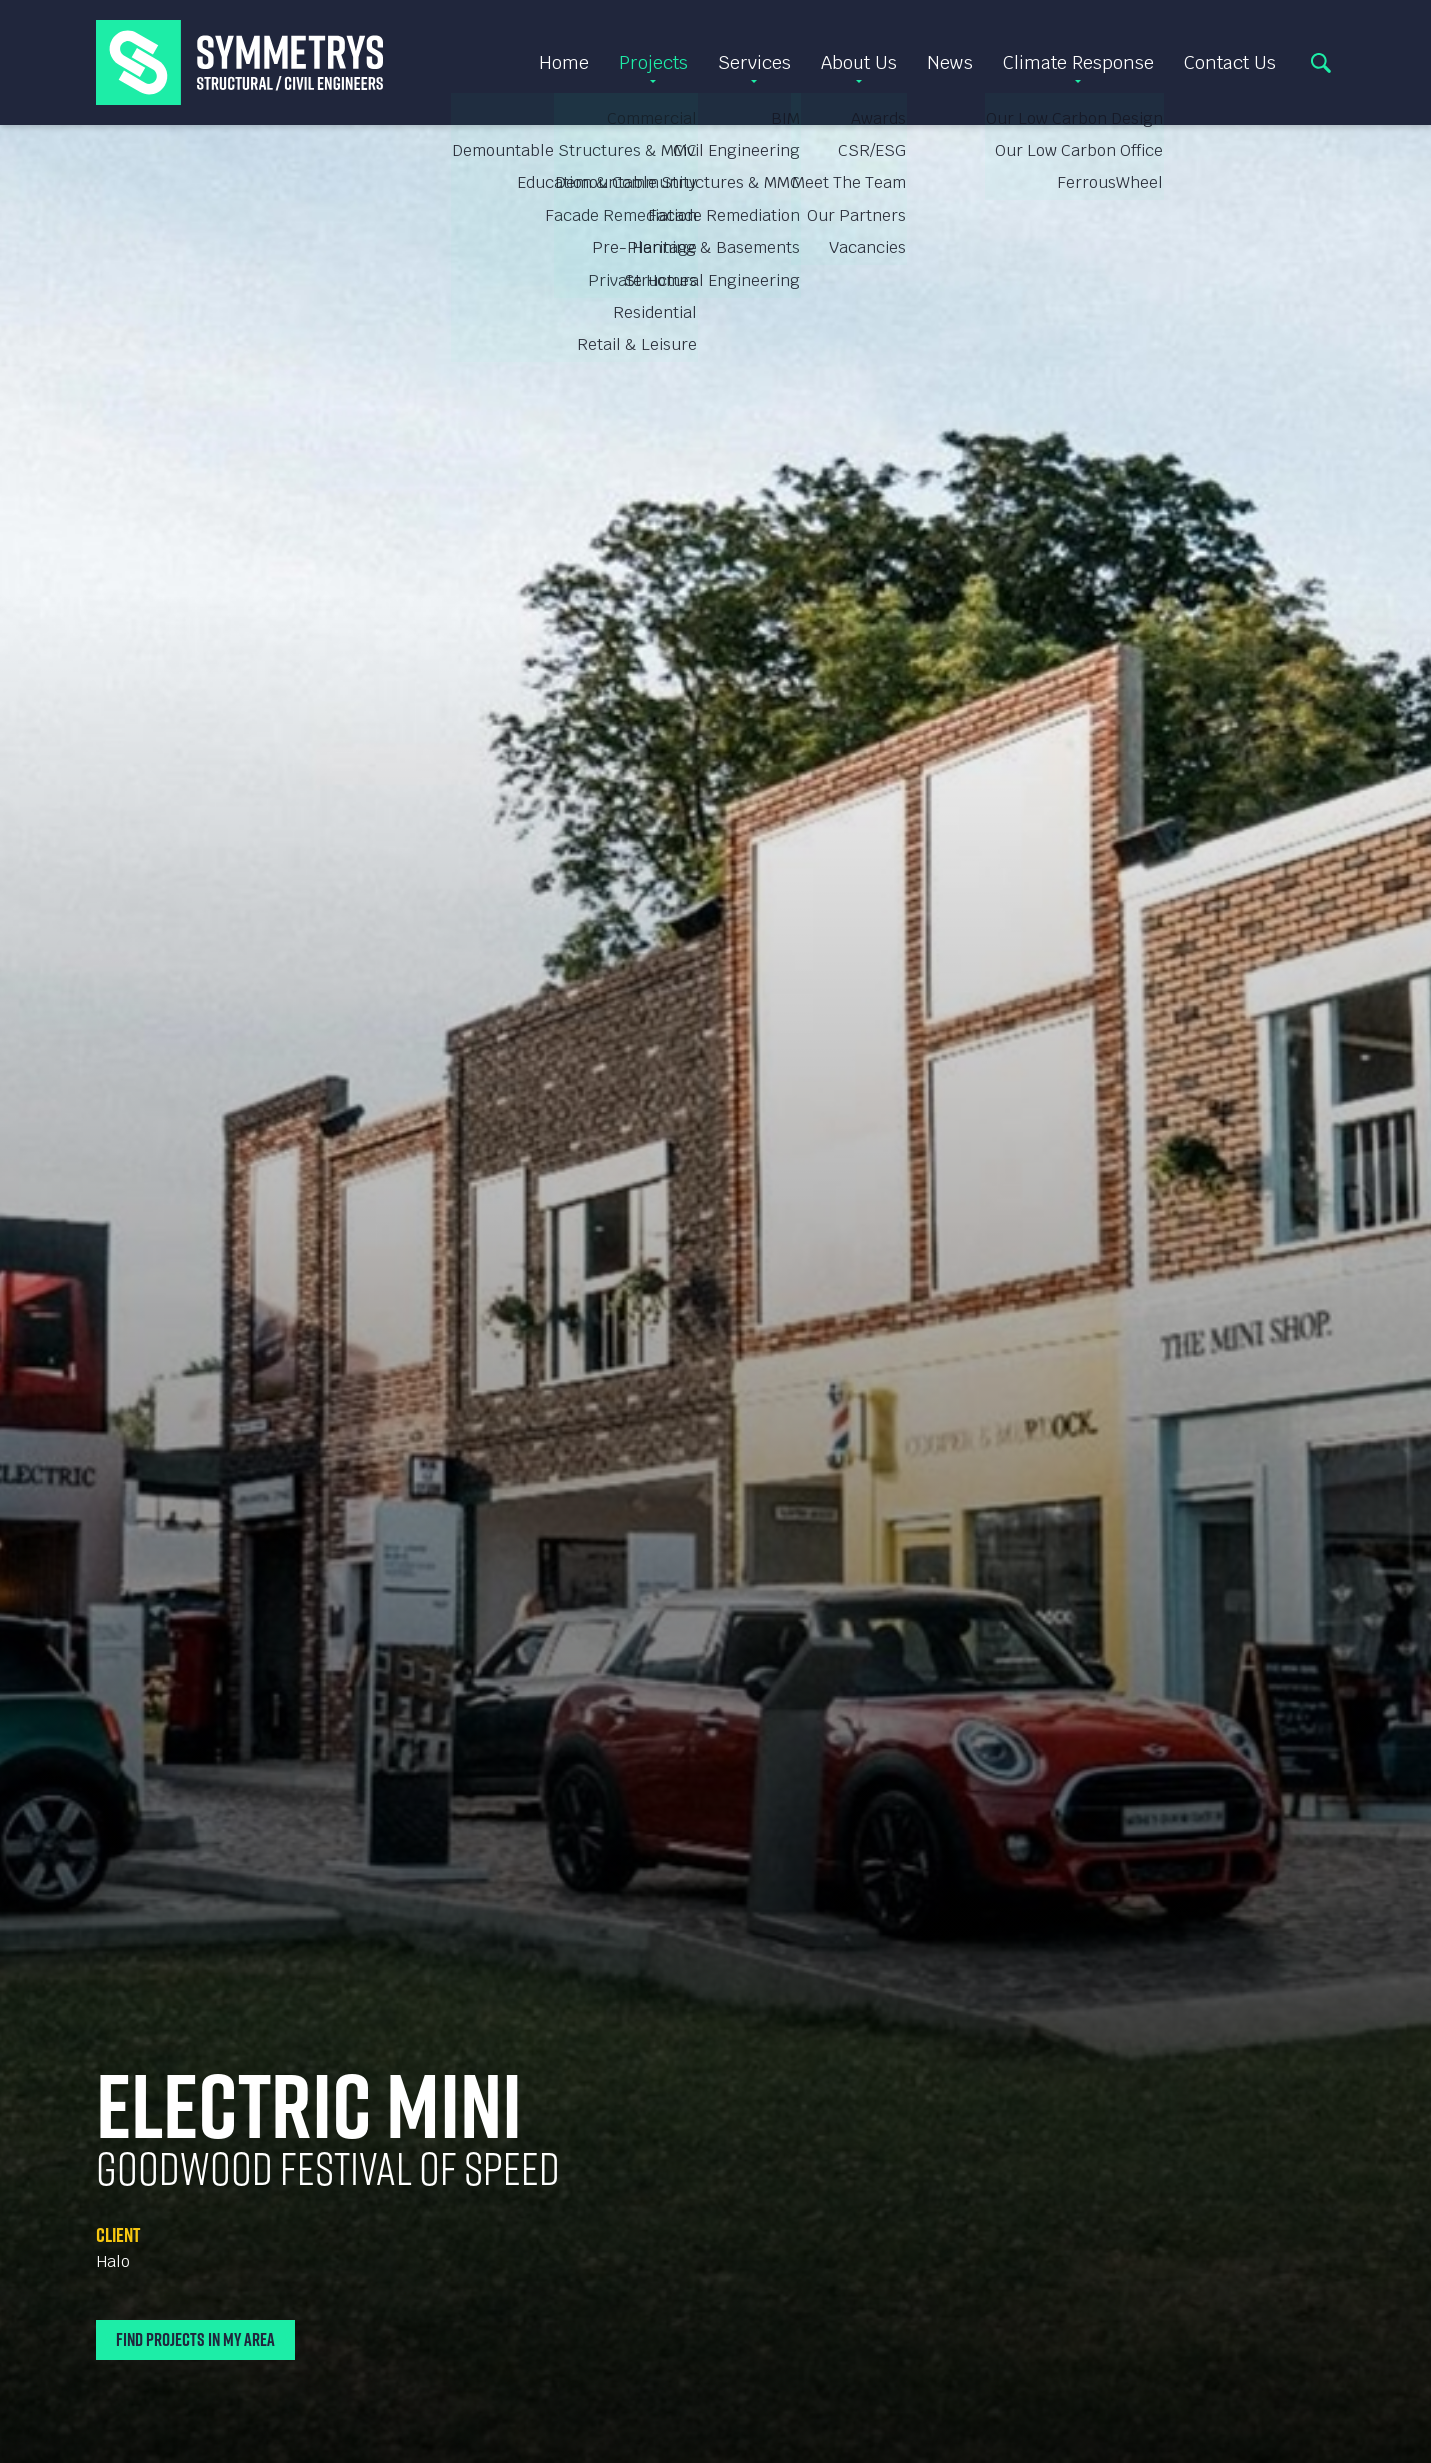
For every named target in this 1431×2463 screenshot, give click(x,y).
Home (564, 62)
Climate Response (1078, 62)
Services (754, 62)
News (950, 62)
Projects (653, 62)
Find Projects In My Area (195, 2339)
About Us (859, 62)
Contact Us (1230, 62)
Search (1321, 63)
